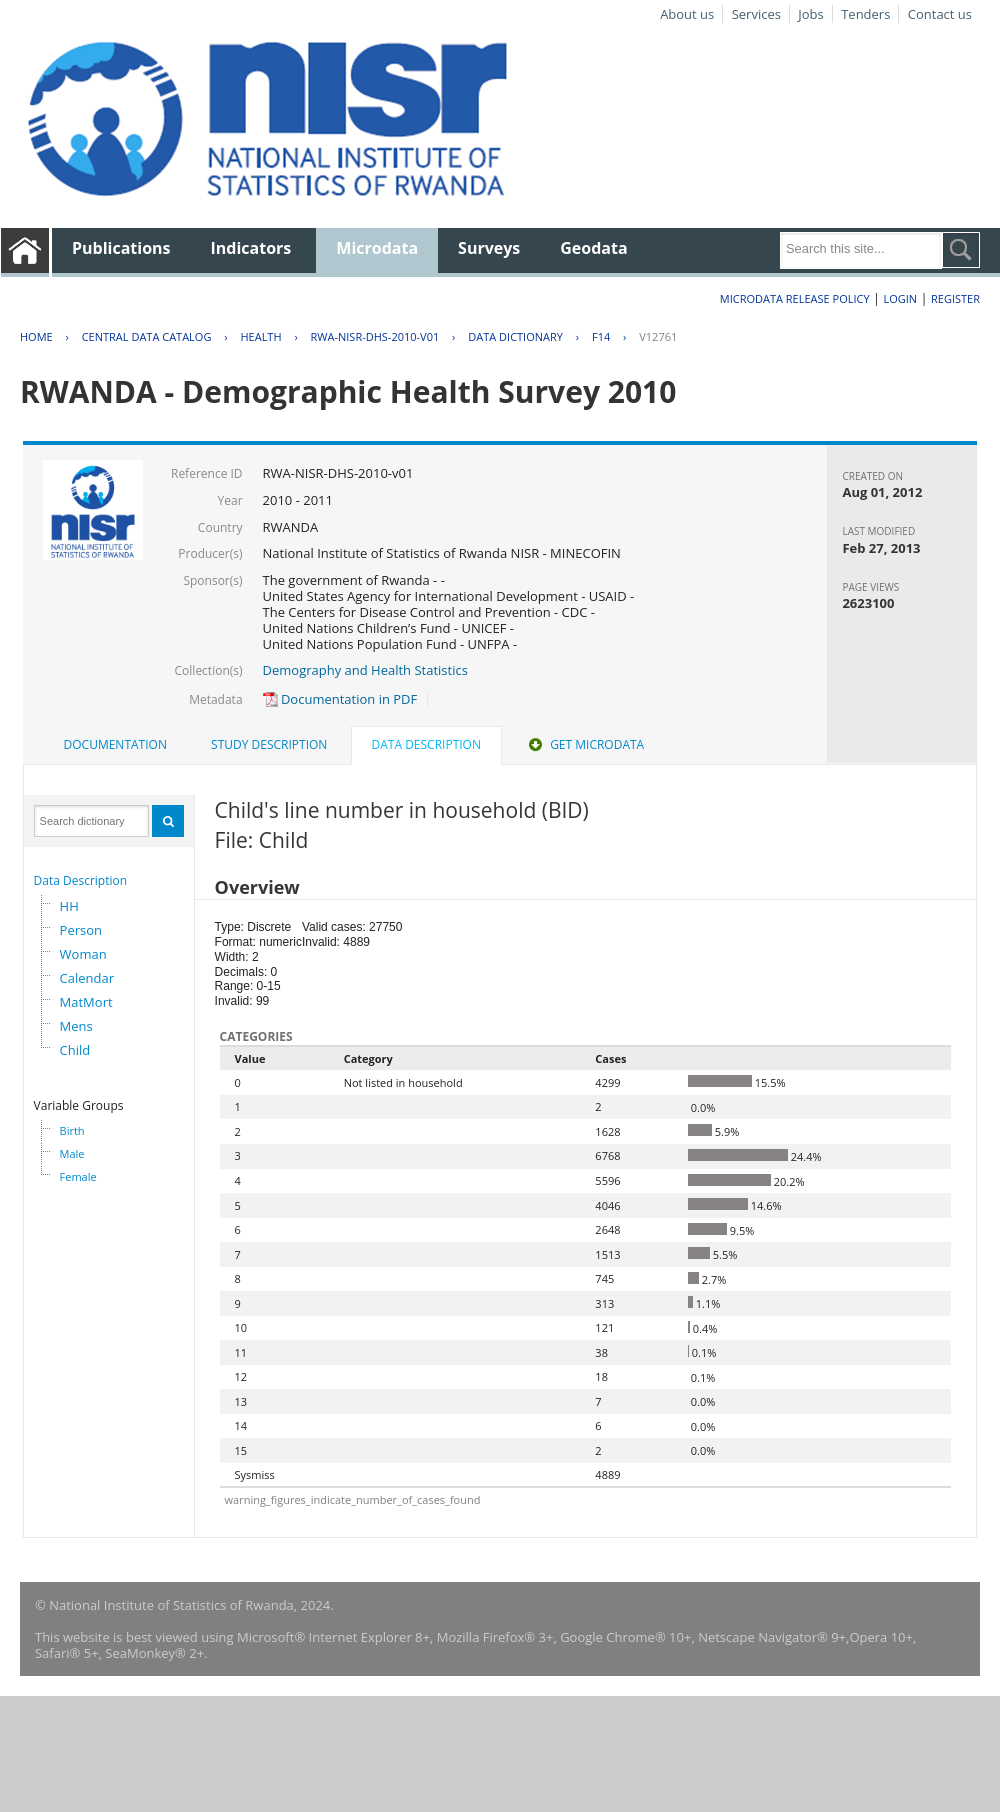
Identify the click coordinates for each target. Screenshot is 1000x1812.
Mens (76, 1026)
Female (78, 1176)
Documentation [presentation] (115, 744)
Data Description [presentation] (426, 744)
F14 (601, 336)
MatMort (86, 1002)
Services (756, 14)
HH (69, 906)
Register (955, 298)
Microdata (377, 248)
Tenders (865, 14)
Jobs (810, 14)
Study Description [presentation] (269, 744)
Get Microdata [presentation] (584, 744)
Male (72, 1153)
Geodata (593, 248)
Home (36, 336)
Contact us (940, 14)
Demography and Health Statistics (365, 670)
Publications (121, 248)
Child (75, 1050)
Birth (72, 1130)
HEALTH (260, 336)
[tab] (115, 745)
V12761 (658, 336)
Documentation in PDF (340, 699)
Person (81, 930)
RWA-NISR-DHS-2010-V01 (375, 336)
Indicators (251, 248)
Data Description (81, 880)
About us (687, 14)
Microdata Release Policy (795, 298)
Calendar (87, 978)
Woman (83, 954)
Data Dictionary (515, 336)
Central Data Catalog (147, 336)
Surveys (489, 248)
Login (900, 298)
